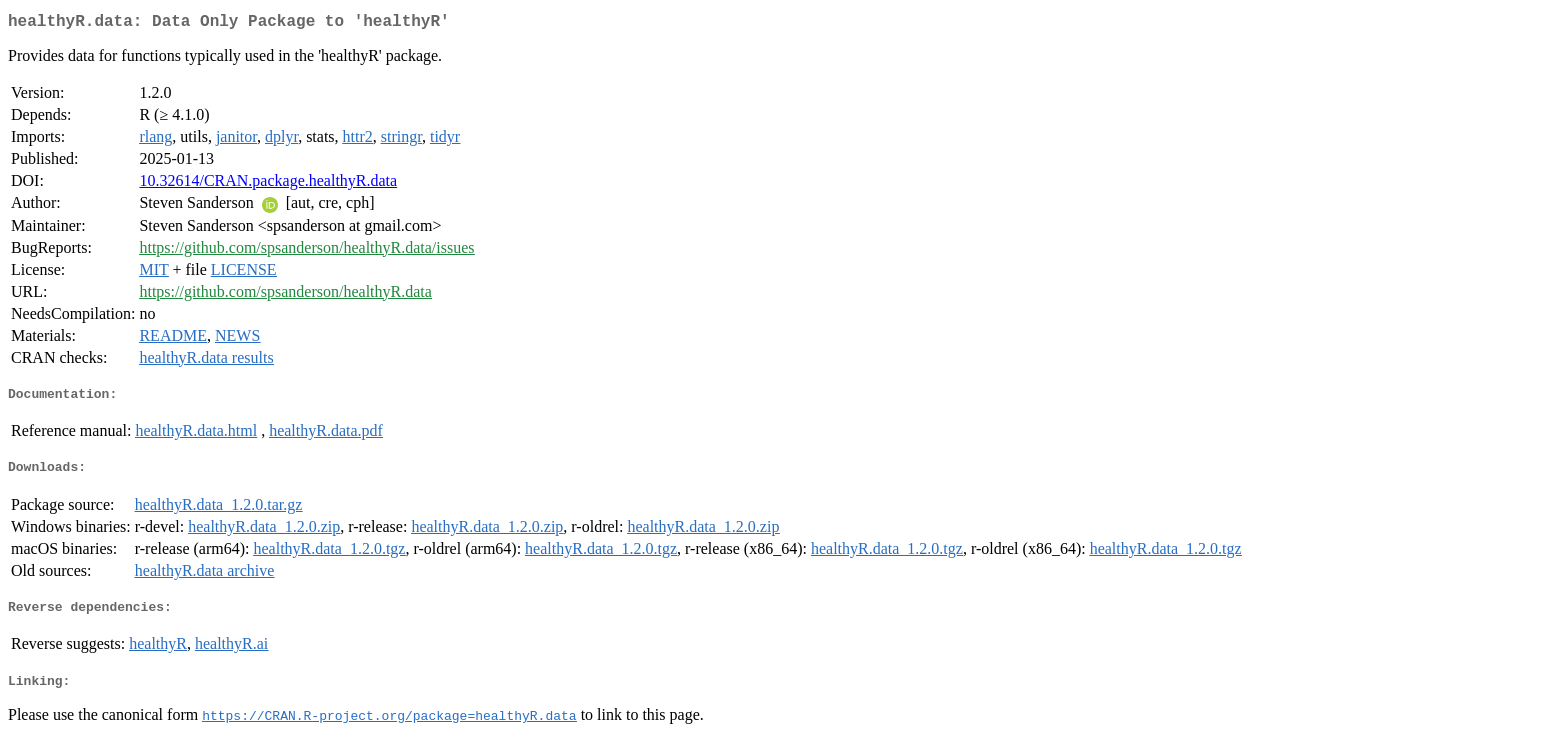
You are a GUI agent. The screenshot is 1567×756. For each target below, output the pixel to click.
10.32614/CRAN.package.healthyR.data (268, 184)
